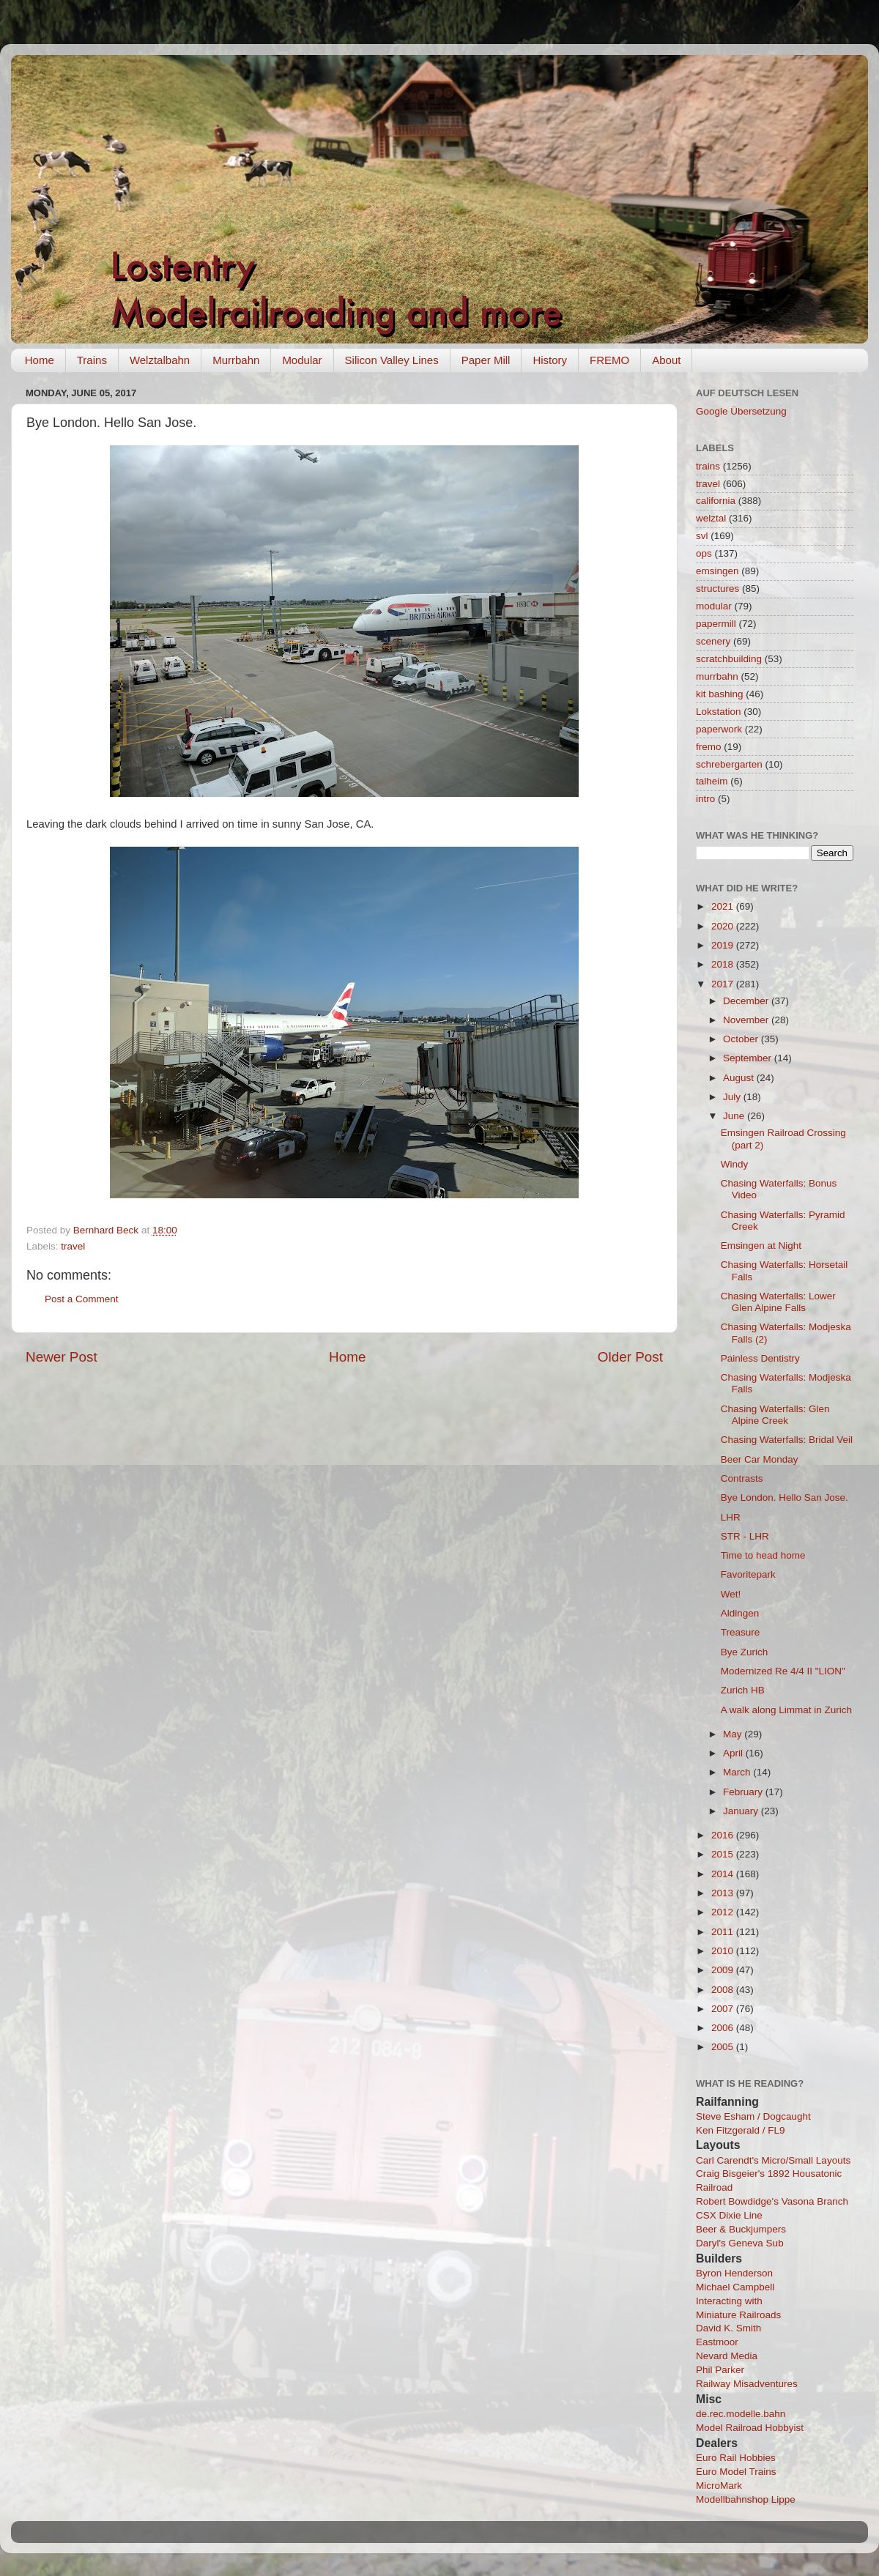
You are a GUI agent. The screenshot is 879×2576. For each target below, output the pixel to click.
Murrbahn (235, 360)
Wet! (731, 1594)
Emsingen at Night (761, 1245)
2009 (723, 1969)
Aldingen (740, 1613)
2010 (723, 1950)
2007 (723, 2008)
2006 (723, 2027)
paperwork (719, 729)
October (742, 1038)
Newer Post (61, 1357)
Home (39, 360)
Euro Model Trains (736, 2471)
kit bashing (719, 693)
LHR (731, 1517)
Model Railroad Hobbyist (750, 2427)
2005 (723, 2046)
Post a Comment (82, 1298)
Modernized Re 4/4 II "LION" (783, 1671)
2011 (723, 1931)
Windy (735, 1164)
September (748, 1058)
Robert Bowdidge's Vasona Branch (772, 2201)
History (550, 360)
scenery (713, 641)
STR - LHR (745, 1536)
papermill (716, 623)
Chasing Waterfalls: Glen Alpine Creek (775, 1414)
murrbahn (717, 676)
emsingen (717, 570)
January (742, 1810)
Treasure (740, 1632)
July (733, 1096)
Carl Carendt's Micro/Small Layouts (773, 2160)
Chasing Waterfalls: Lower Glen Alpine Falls (778, 1302)
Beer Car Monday (759, 1459)
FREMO (609, 360)
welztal (711, 518)
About (666, 360)
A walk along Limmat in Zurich (786, 1709)
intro (705, 798)
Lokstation (718, 711)
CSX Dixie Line (729, 2215)
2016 (723, 1835)
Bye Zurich (744, 1652)
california (715, 500)
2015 (723, 1854)
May (733, 1734)
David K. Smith (728, 2328)
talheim (712, 781)
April (734, 1753)
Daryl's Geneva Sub (740, 2243)
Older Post (630, 1357)
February (744, 1791)
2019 (723, 945)
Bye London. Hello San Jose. (784, 1497)
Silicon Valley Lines (392, 360)
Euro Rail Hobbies (736, 2457)
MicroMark (719, 2485)
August (740, 1077)
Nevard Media (726, 2355)
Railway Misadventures (747, 2383)
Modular (302, 360)
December (747, 1000)
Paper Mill (486, 360)
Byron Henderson (734, 2273)
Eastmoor (717, 2341)
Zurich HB (743, 1690)
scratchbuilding (729, 658)
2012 (723, 1912)
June (735, 1115)
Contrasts (742, 1478)
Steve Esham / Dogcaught (753, 2116)
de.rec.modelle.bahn (740, 2413)
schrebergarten (729, 764)
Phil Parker (720, 2369)
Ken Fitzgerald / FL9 (740, 2130)
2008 (723, 1989)
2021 (723, 906)
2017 (723, 984)
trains (708, 466)
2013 (723, 1893)
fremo (709, 746)
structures (717, 588)
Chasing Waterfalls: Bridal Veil (787, 1439)
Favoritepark (748, 1574)
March (738, 1772)
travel (73, 1246)
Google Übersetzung (741, 411)
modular (714, 606)
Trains (92, 360)
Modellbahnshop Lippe (745, 2499)
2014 (723, 1873)
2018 (723, 964)
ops (704, 553)
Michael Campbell (735, 2287)
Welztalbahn (160, 360)
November (747, 1019)
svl (702, 535)
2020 (723, 926)
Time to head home (763, 1555)
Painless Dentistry (760, 1358)
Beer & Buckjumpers (741, 2229)
